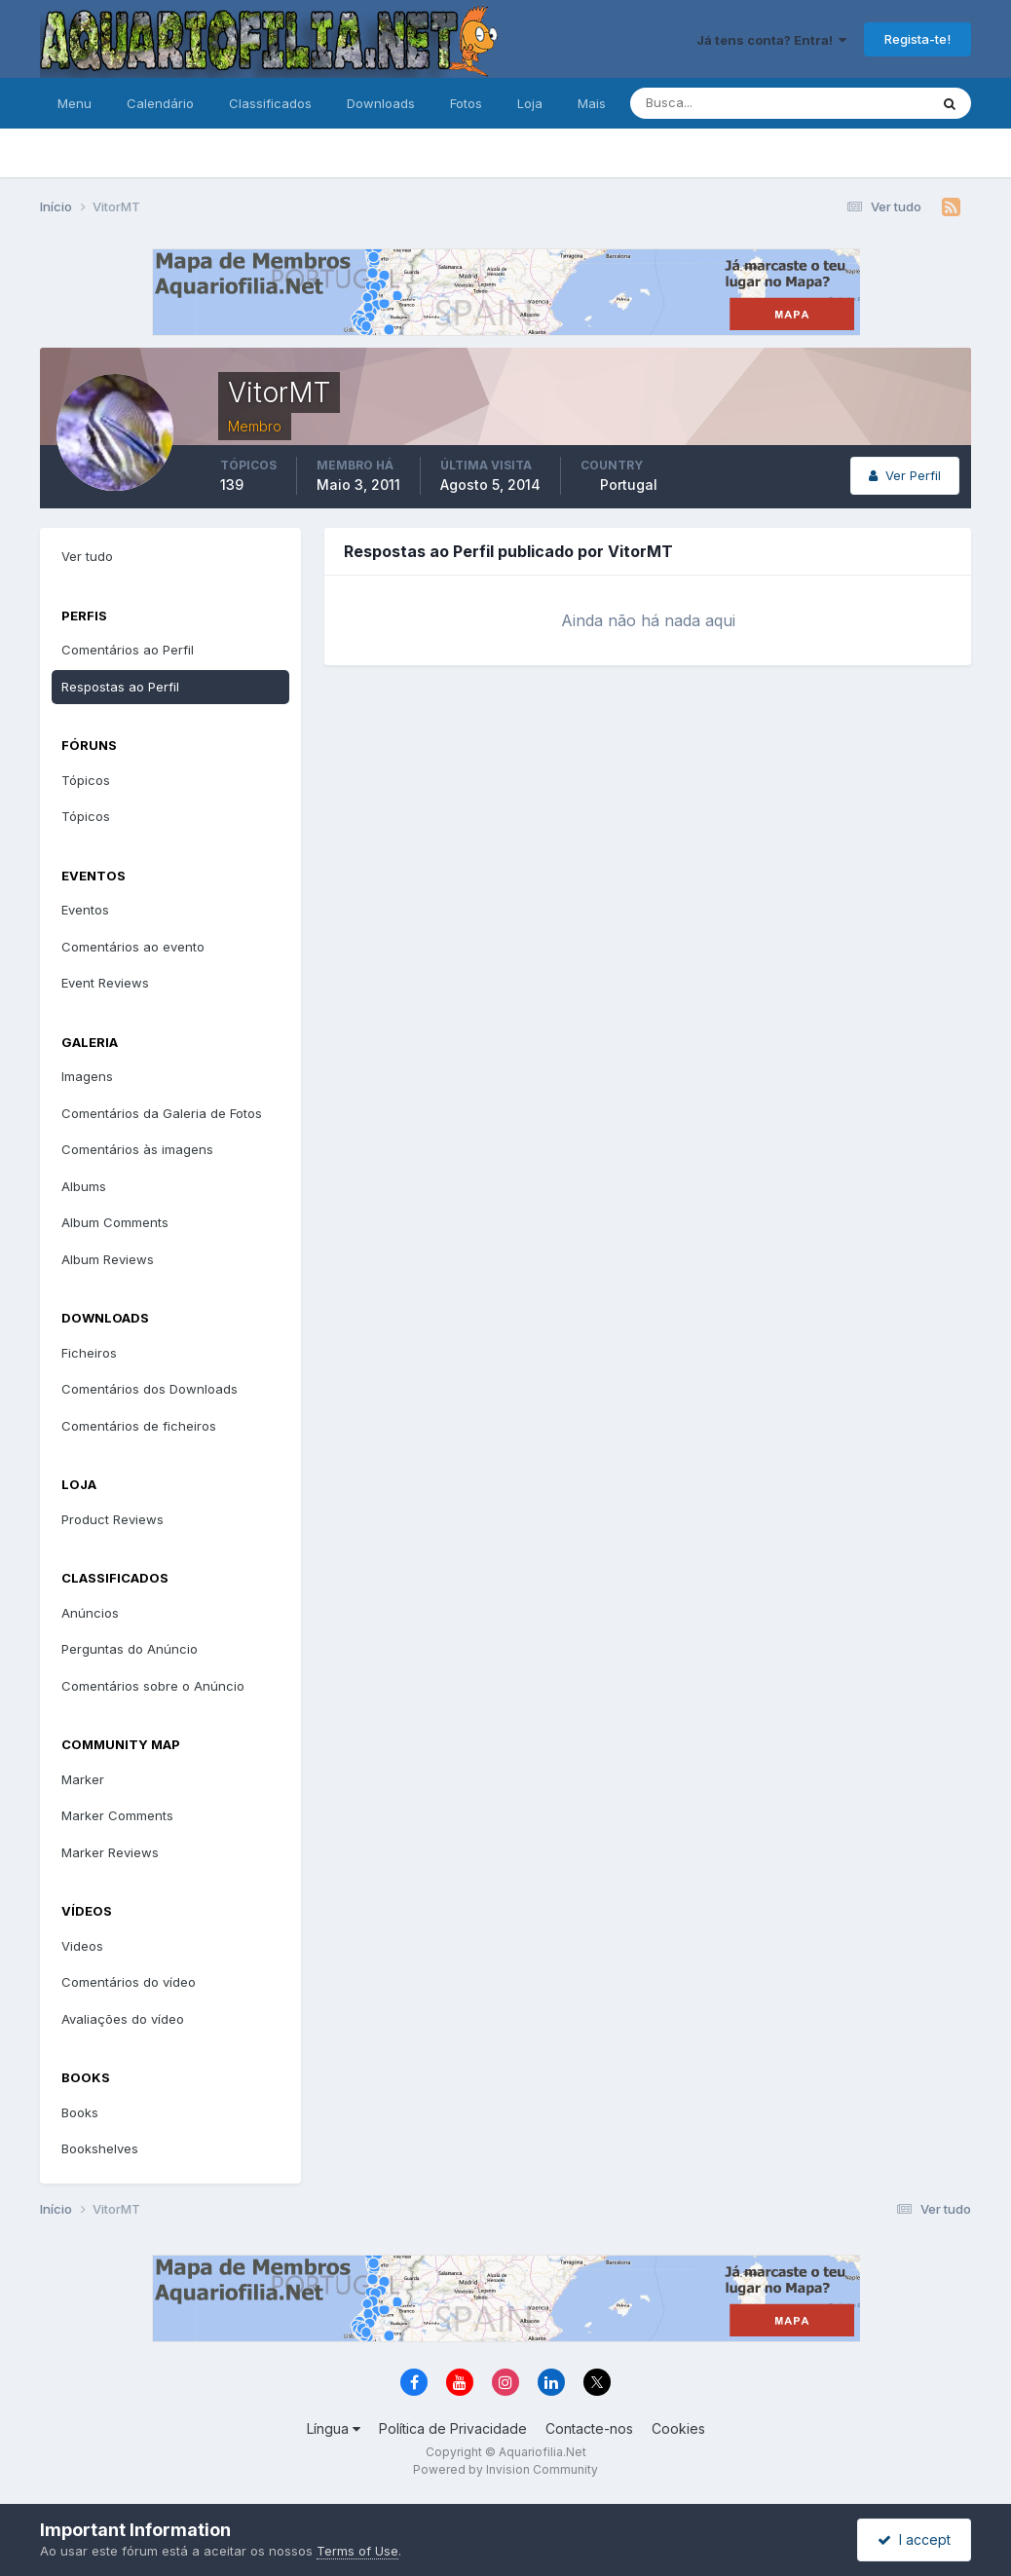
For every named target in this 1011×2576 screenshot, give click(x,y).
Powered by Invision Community (505, 2469)
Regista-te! (917, 39)
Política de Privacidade (453, 2428)
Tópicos (85, 780)
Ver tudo (87, 556)
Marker (82, 1779)
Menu (74, 103)
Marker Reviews (110, 1852)
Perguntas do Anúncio (129, 1649)
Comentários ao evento (133, 946)
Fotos (466, 103)
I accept (914, 2539)
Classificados (270, 103)
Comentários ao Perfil (127, 649)
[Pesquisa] (716, 103)
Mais (592, 103)
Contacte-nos (589, 2428)
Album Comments (114, 1222)
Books (79, 2112)
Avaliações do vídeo (122, 2019)
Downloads (381, 103)
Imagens (87, 1076)
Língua (333, 2428)
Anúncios (90, 1613)
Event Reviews (105, 982)
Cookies (678, 2428)
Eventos (85, 909)
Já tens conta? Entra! (771, 40)
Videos (82, 1946)
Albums (83, 1186)
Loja (530, 103)
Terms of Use (357, 2550)
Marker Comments (117, 1815)
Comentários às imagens (137, 1149)
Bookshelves (99, 2148)
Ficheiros (89, 1353)
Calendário (160, 103)
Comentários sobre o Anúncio (152, 1686)
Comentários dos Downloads (149, 1389)
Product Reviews (112, 1519)
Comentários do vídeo (128, 1982)
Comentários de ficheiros (138, 1426)
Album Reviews (107, 1259)
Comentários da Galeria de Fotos (161, 1113)
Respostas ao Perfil (120, 686)
